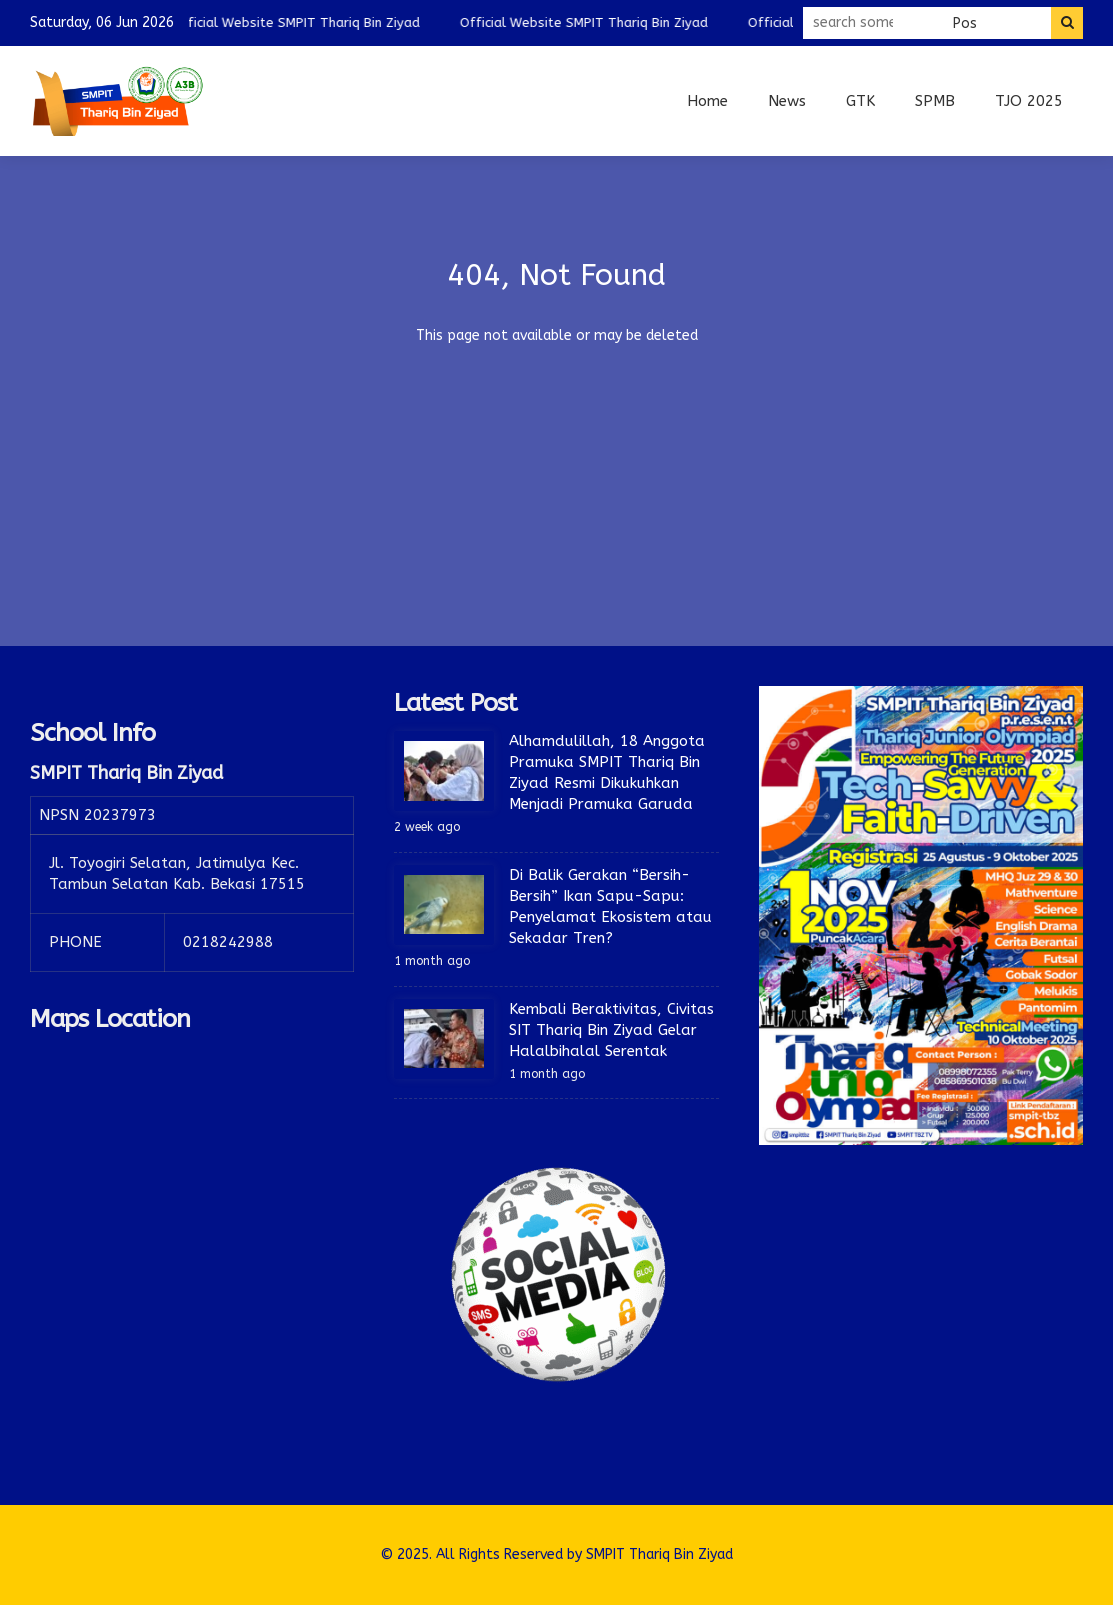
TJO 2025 (1029, 101)
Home (707, 101)
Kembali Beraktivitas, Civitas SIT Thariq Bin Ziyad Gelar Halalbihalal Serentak (611, 1030)
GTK (860, 101)
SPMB (935, 101)
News (787, 101)
